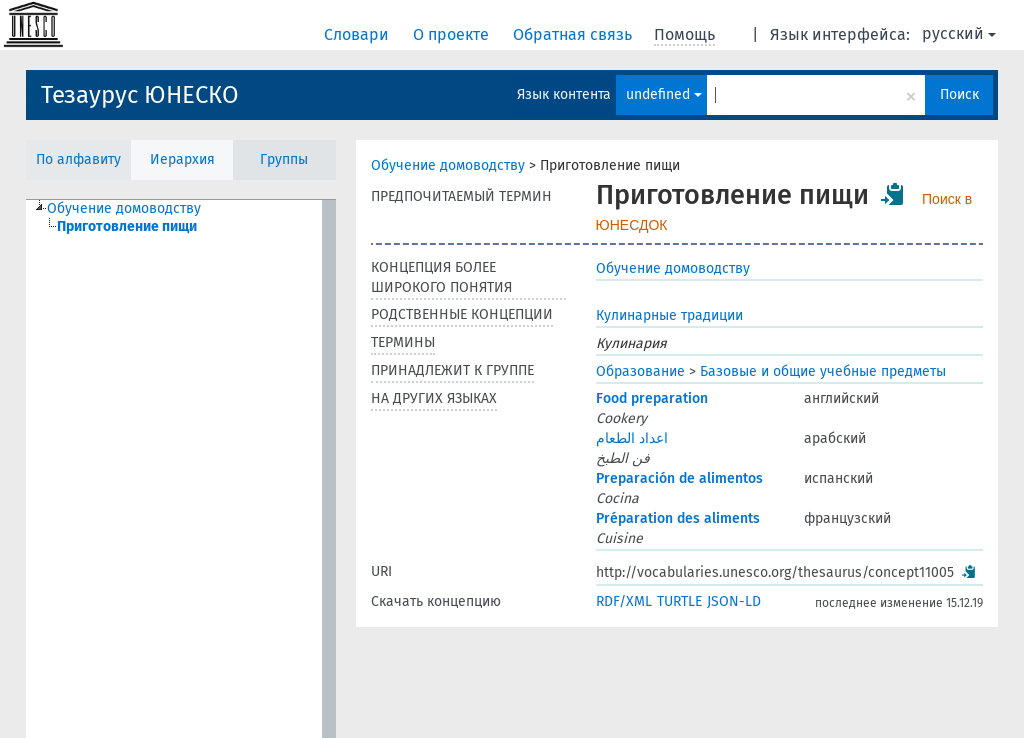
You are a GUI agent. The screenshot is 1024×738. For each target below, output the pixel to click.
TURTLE (679, 601)
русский (959, 33)
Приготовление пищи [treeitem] (127, 226)
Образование (640, 371)
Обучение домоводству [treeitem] (124, 208)
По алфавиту (78, 159)
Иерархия (182, 159)
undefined (664, 94)
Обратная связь (574, 34)
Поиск (959, 94)
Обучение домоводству (448, 165)
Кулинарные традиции (669, 315)
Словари (358, 34)
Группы (284, 159)
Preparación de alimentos (679, 478)
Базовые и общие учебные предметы (823, 371)
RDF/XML (624, 601)
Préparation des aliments (678, 518)
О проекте (453, 34)
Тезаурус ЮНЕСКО (140, 95)
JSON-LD (734, 601)
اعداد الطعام (632, 438)
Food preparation (652, 398)
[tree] (181, 469)
